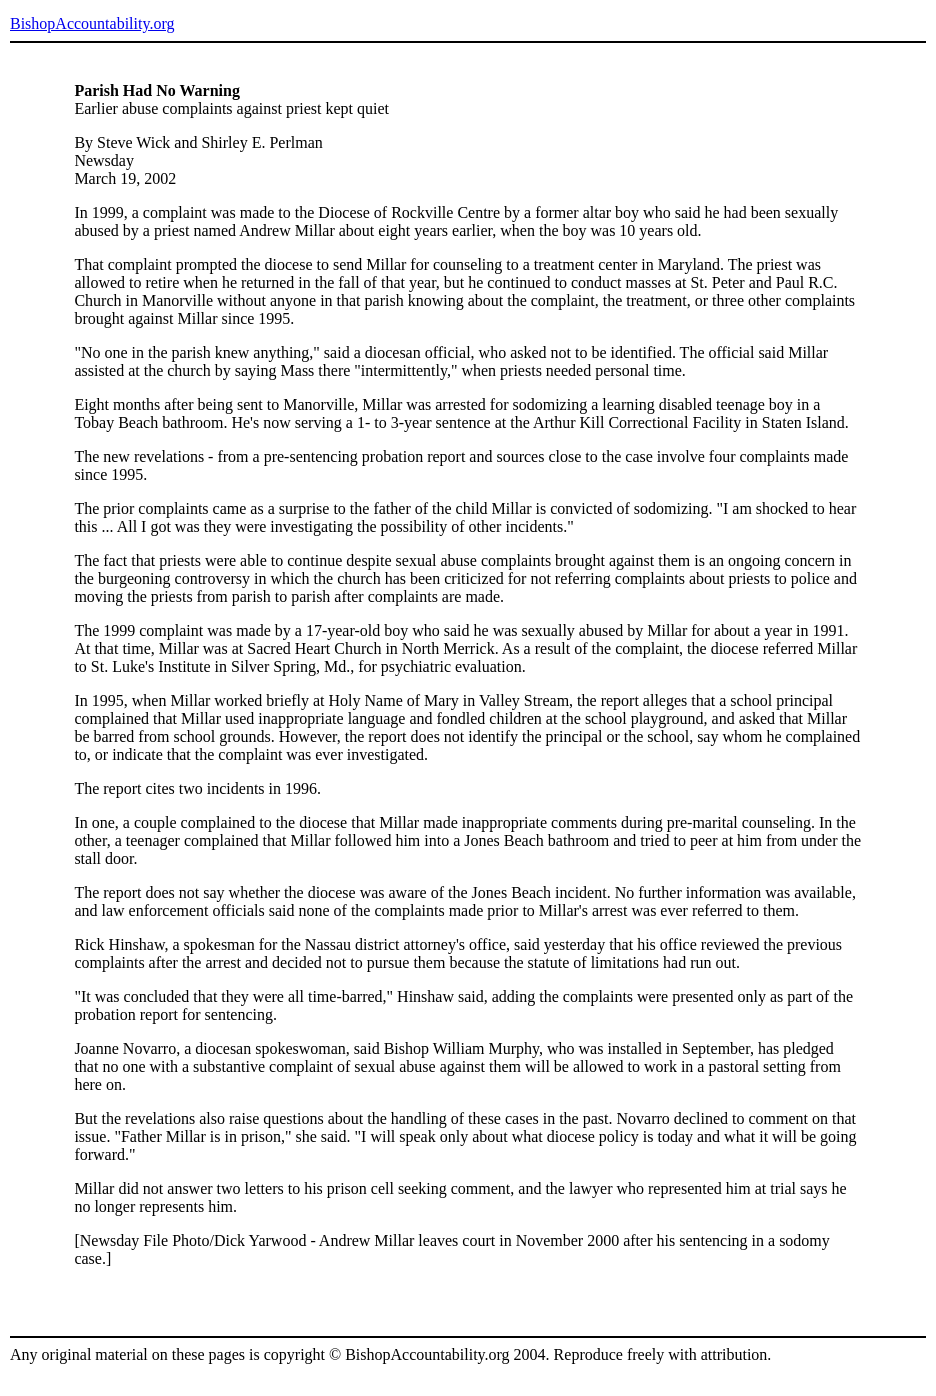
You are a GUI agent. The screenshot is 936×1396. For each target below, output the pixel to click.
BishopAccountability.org (92, 23)
